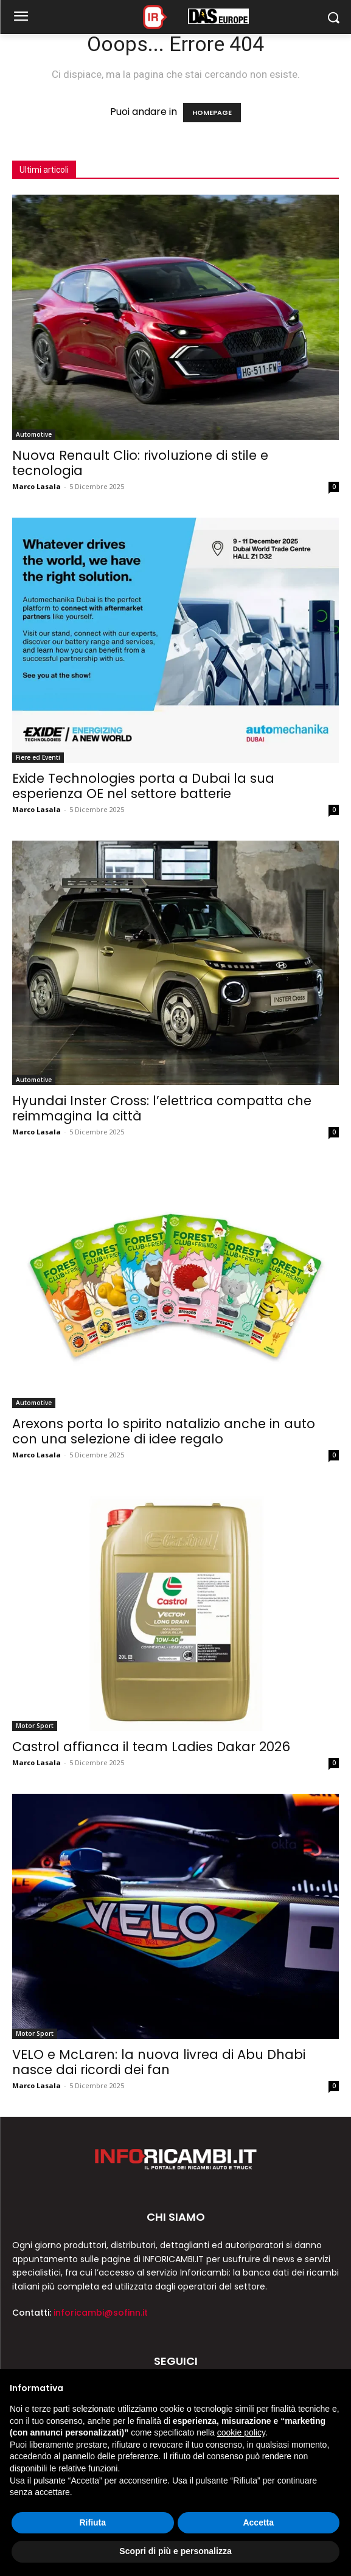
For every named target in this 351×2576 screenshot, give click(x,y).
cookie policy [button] (241, 2432)
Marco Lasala (36, 486)
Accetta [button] (258, 2522)
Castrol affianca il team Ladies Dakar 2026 (151, 1746)
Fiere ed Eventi (38, 757)
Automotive (34, 434)
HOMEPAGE (212, 112)
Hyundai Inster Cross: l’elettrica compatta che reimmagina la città (161, 1108)
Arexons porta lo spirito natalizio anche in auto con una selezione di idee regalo (163, 1431)
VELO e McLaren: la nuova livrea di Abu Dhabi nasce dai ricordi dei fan (158, 2062)
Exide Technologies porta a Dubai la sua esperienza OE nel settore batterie (143, 785)
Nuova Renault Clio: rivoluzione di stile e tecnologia (140, 462)
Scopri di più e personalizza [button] (175, 2551)
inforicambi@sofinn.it (101, 2313)
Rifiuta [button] (92, 2522)
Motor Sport (35, 1725)
